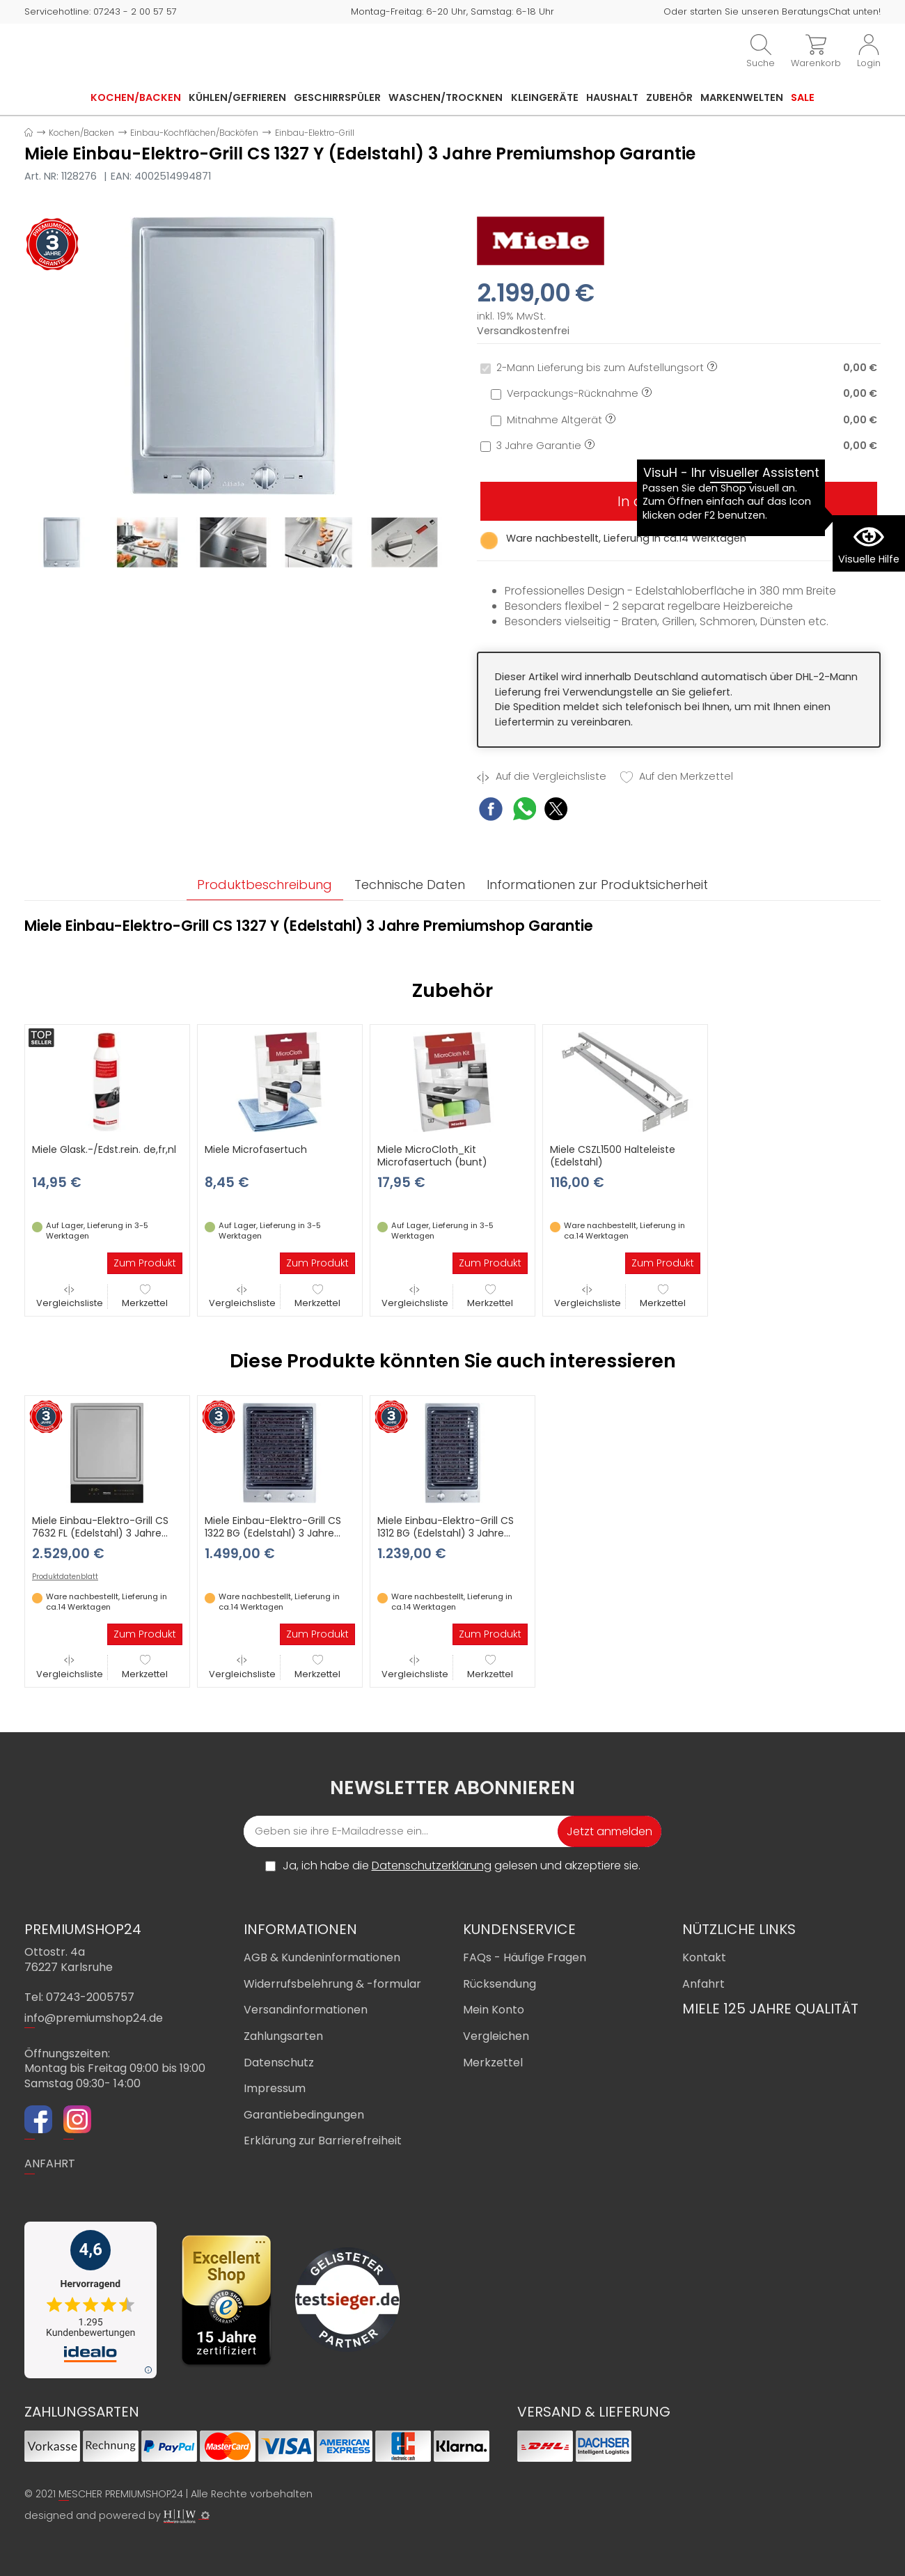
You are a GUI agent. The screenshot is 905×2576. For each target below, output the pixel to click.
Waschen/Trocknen (445, 97)
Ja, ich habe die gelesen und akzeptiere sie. (461, 1866)
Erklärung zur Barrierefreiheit (323, 2141)
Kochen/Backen (135, 97)
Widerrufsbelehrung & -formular (332, 1984)
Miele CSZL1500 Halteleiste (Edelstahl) (612, 1156)
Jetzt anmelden (609, 1832)
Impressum (275, 2089)
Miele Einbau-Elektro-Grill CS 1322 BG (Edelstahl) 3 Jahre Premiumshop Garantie (273, 1533)
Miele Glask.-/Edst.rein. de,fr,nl (104, 1150)
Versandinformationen (306, 2010)
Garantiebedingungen (304, 2115)
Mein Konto (493, 2010)
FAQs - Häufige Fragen (524, 1958)
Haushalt (612, 97)
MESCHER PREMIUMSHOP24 (120, 2494)
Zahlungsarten (283, 2036)
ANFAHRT (49, 2164)
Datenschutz (279, 2063)
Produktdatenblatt (65, 1577)
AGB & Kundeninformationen (322, 1958)
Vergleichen (496, 2036)
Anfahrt (703, 1984)
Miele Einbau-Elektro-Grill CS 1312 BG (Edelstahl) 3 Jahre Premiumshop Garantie (445, 1533)
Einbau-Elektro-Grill (314, 133)
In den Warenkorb (678, 501)
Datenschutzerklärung (431, 1866)
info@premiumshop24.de (93, 2018)
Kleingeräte (545, 97)
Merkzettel (145, 1297)
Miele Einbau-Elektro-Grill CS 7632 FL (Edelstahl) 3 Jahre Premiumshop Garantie (100, 1533)
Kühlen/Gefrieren (237, 97)
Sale (802, 97)
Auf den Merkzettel (676, 776)
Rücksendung (499, 1984)
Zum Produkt (144, 1264)
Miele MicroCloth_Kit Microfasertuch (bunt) (432, 1156)
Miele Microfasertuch (256, 1150)
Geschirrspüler (337, 97)
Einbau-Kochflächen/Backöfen (194, 133)
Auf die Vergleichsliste (541, 776)
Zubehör (669, 97)
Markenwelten (741, 97)
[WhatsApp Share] (524, 810)
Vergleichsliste (69, 1297)
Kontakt (704, 1958)
